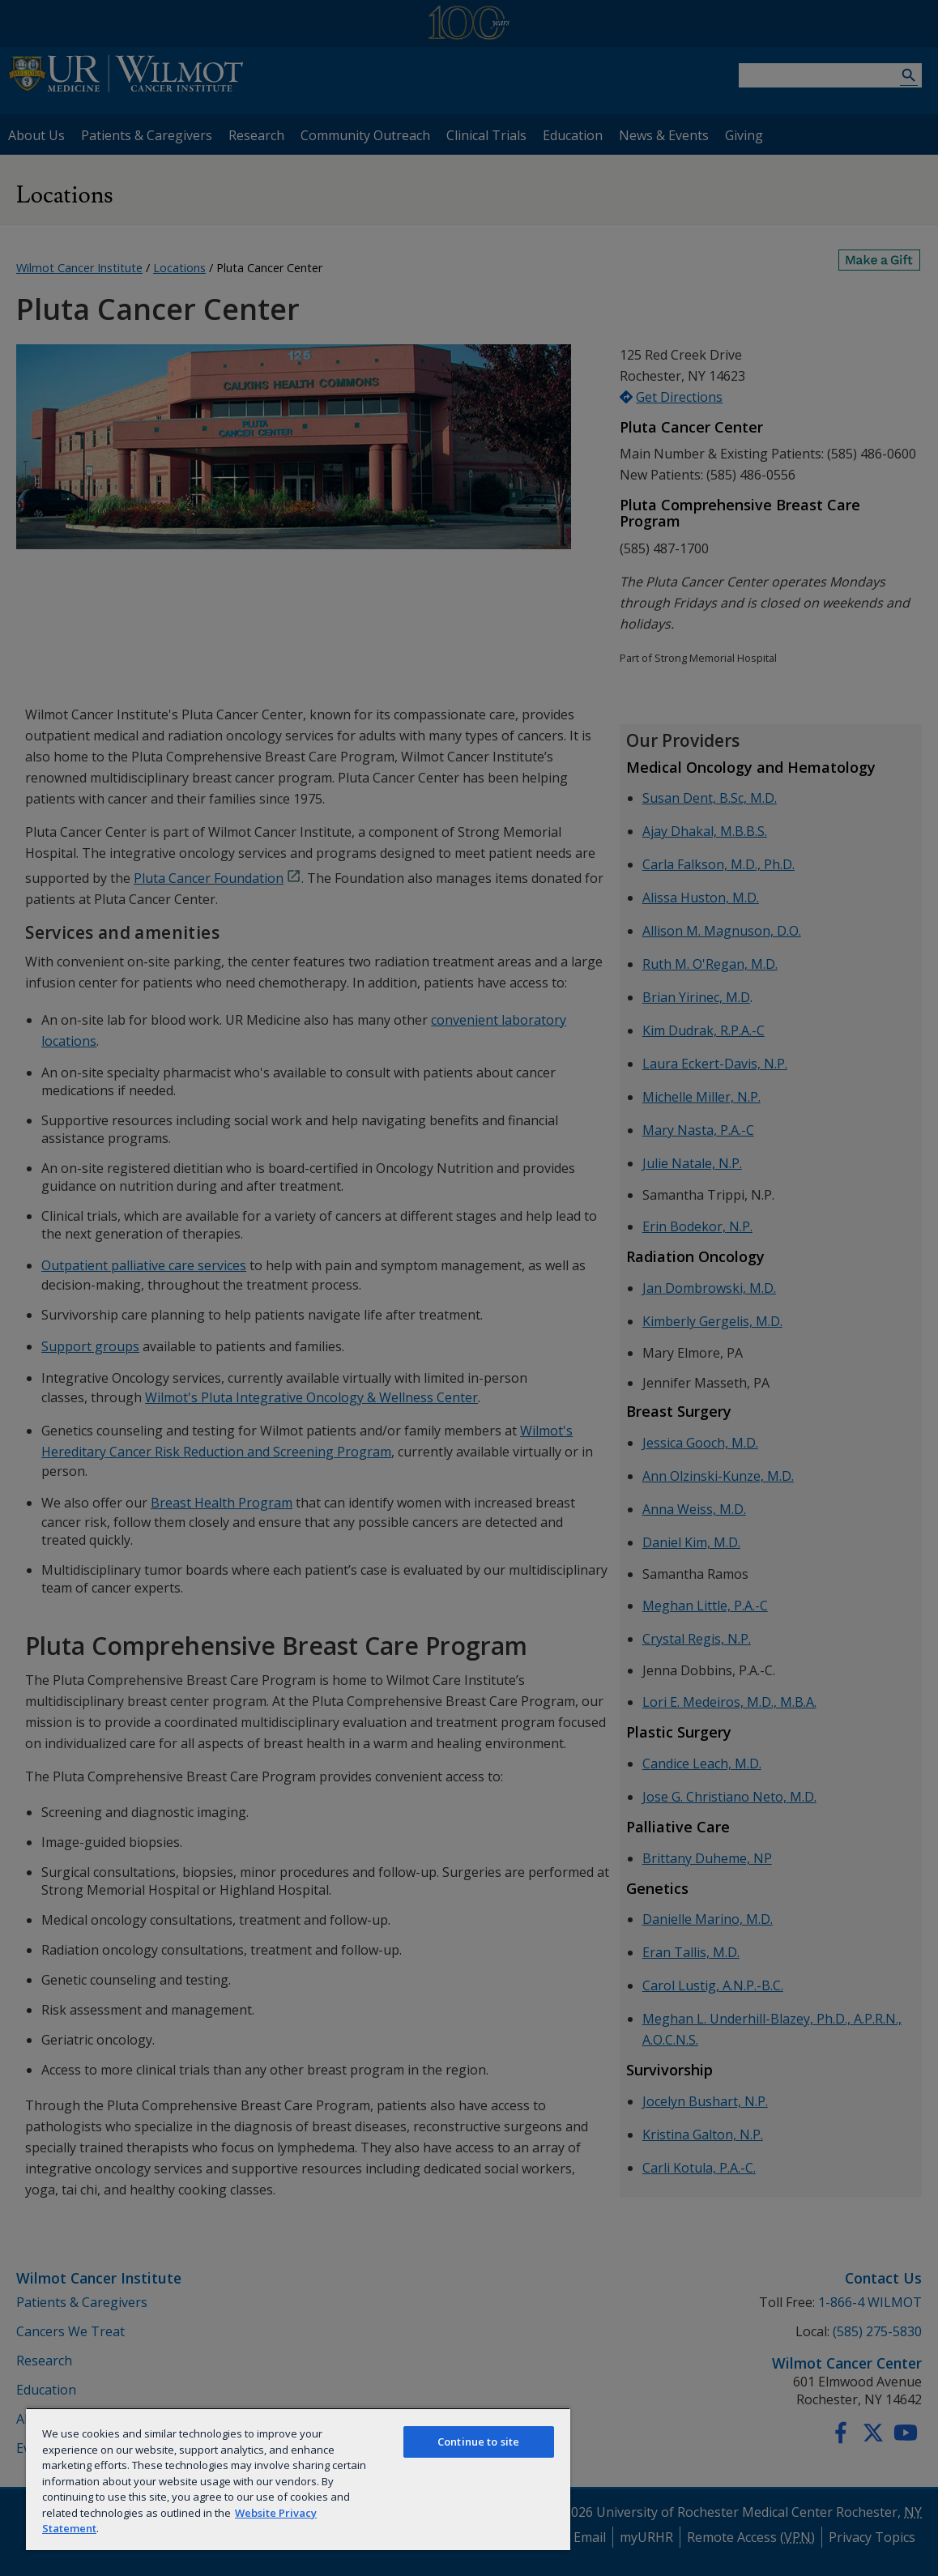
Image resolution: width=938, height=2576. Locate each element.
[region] (298, 2479)
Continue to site (478, 2441)
